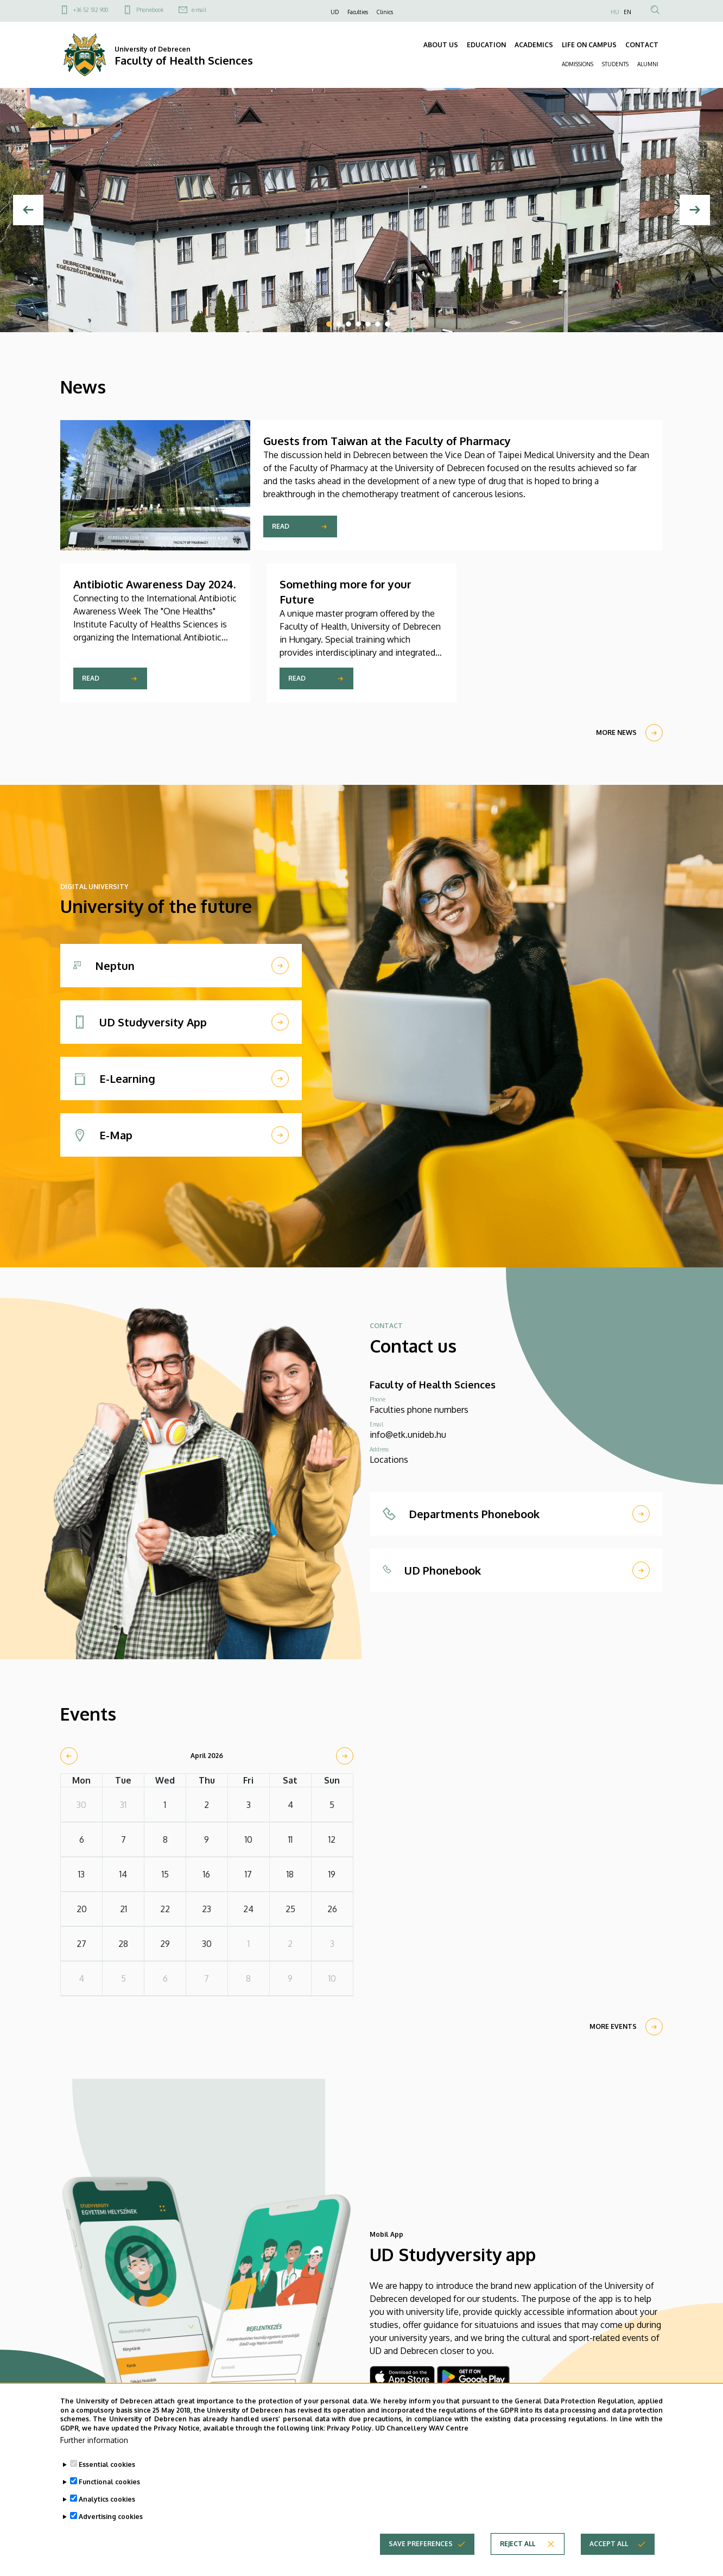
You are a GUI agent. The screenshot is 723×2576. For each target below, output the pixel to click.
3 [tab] (348, 324)
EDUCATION (486, 45)
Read (280, 526)
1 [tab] (329, 324)
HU (615, 12)
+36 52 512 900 (90, 10)
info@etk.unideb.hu (408, 1434)
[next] (344, 1756)
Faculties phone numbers (419, 1409)
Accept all (608, 2544)
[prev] (69, 1756)
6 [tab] (377, 324)
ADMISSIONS (577, 64)
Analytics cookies (107, 2499)
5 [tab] (368, 324)
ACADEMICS (534, 45)
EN (627, 12)
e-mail (199, 10)
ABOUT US (440, 45)
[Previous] (28, 210)
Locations (389, 1459)
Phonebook (149, 10)
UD (335, 12)
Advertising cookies (111, 2516)
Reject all (517, 2544)
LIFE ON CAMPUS (589, 45)
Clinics (385, 12)
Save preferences (421, 2544)
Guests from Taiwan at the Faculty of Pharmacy (387, 441)
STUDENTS (615, 64)
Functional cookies (109, 2482)
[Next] (695, 210)
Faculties (357, 12)
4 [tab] (358, 324)
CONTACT (641, 45)
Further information (94, 2440)
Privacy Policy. (350, 2428)
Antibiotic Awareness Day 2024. (154, 584)
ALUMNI (647, 64)
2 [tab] (338, 324)
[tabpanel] (361, 210)
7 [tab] (387, 324)
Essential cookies (107, 2464)
